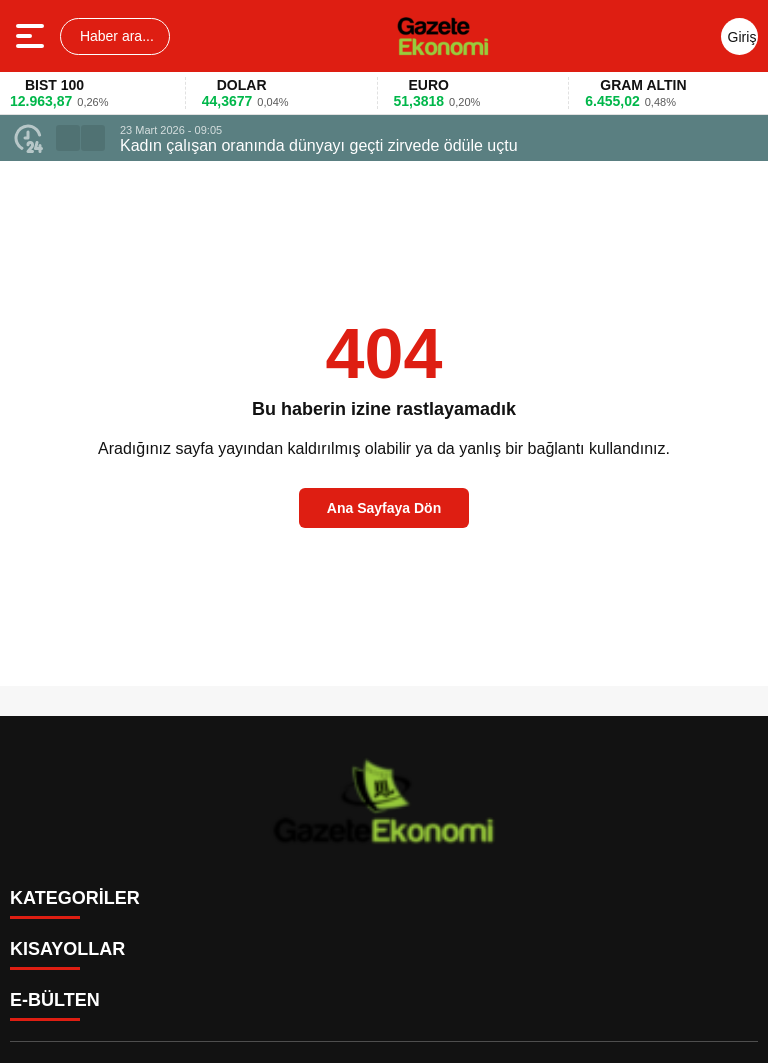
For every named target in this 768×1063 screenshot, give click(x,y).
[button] (68, 138)
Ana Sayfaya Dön (384, 508)
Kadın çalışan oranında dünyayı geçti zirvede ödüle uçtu (319, 145)
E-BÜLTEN (55, 1000)
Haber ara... (115, 36)
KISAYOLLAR (67, 949)
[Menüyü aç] (32, 36)
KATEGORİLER (75, 898)
